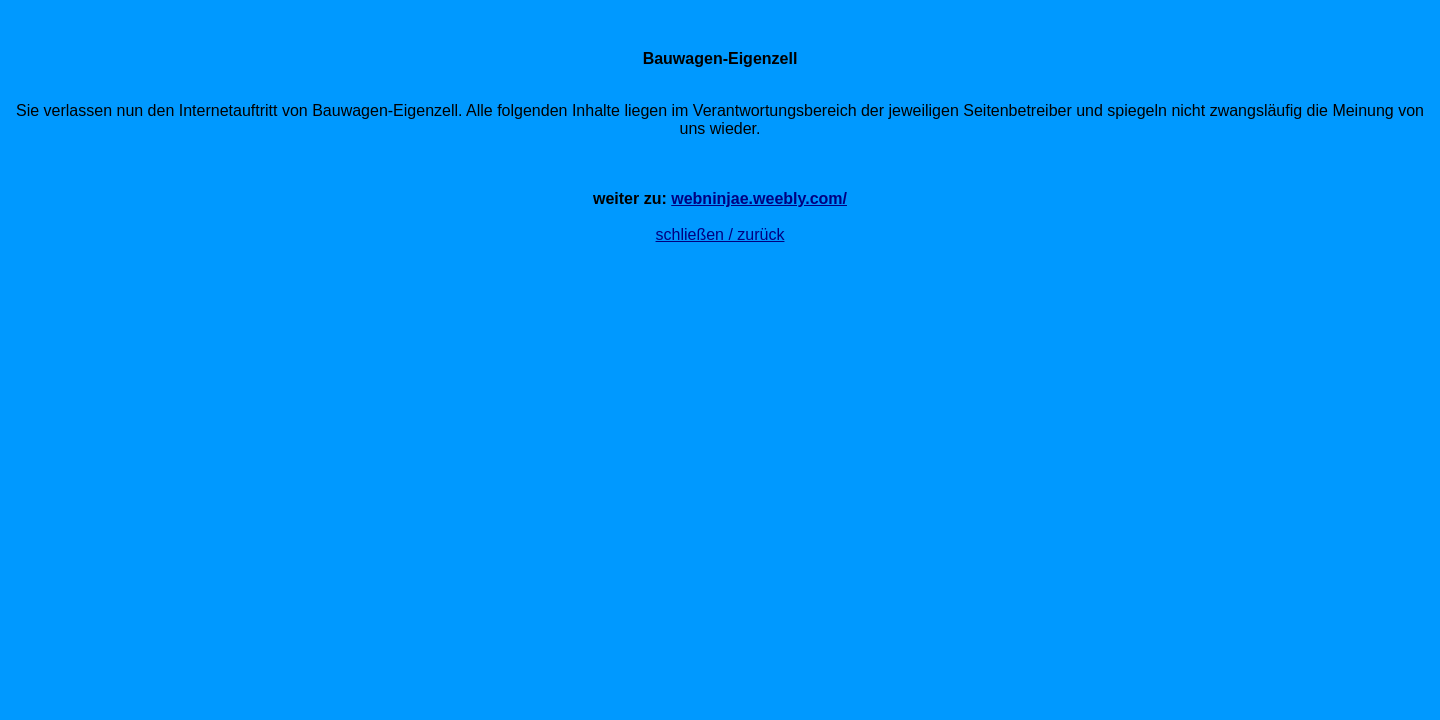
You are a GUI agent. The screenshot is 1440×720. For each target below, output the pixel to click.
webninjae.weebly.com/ (759, 198)
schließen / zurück (720, 234)
